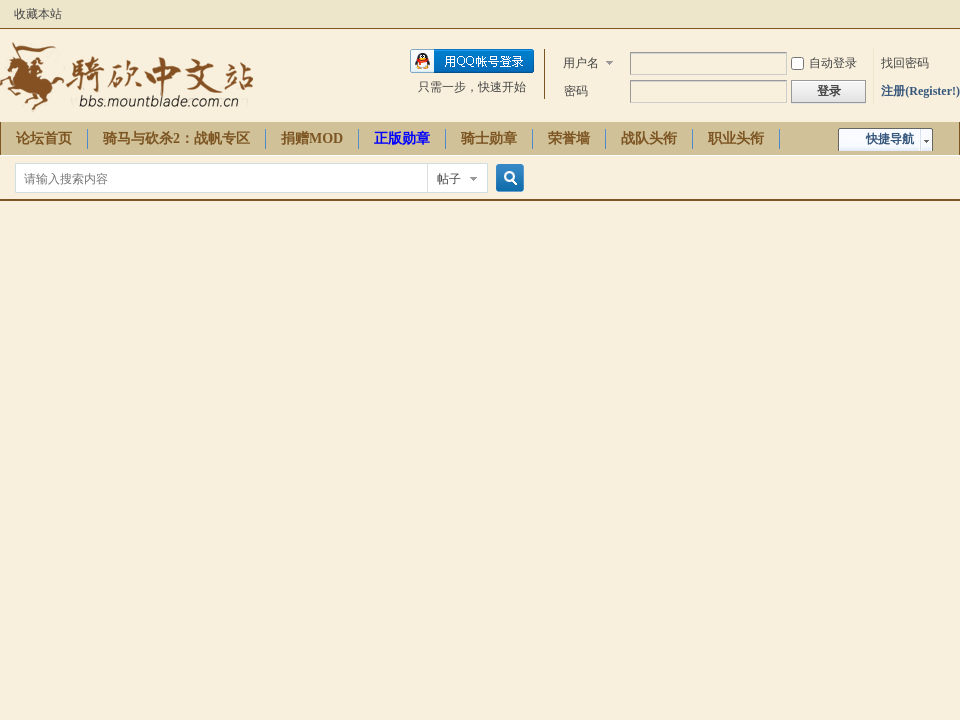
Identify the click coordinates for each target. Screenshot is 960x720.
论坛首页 (44, 138)
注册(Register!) (920, 91)
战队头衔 (649, 138)
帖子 (449, 179)
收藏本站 (38, 14)
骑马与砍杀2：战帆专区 (176, 138)
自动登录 (824, 63)
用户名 (581, 63)
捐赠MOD (312, 138)
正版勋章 (402, 138)
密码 (576, 91)
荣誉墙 (569, 138)
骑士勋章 (489, 138)
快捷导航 (890, 139)
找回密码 (905, 63)
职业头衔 (736, 138)
